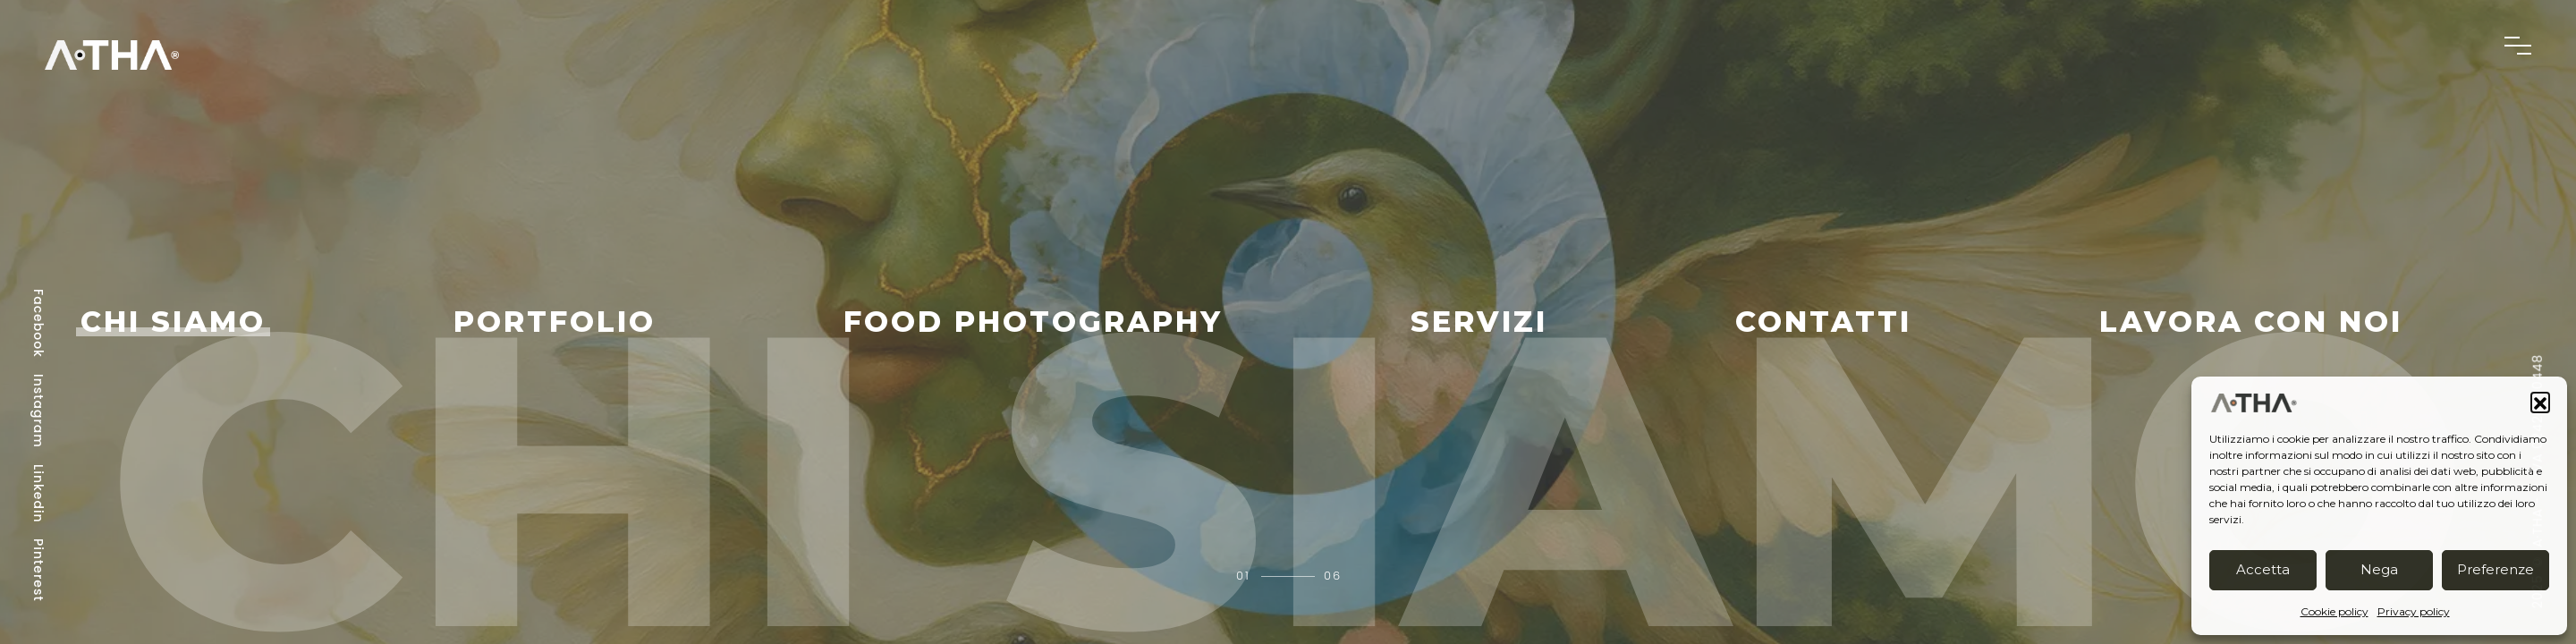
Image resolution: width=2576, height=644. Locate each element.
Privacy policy (2413, 611)
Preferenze (2495, 569)
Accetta (2263, 569)
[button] (2540, 402)
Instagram (38, 411)
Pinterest (38, 570)
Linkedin (38, 493)
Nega (2379, 569)
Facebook (38, 323)
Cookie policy (2334, 611)
